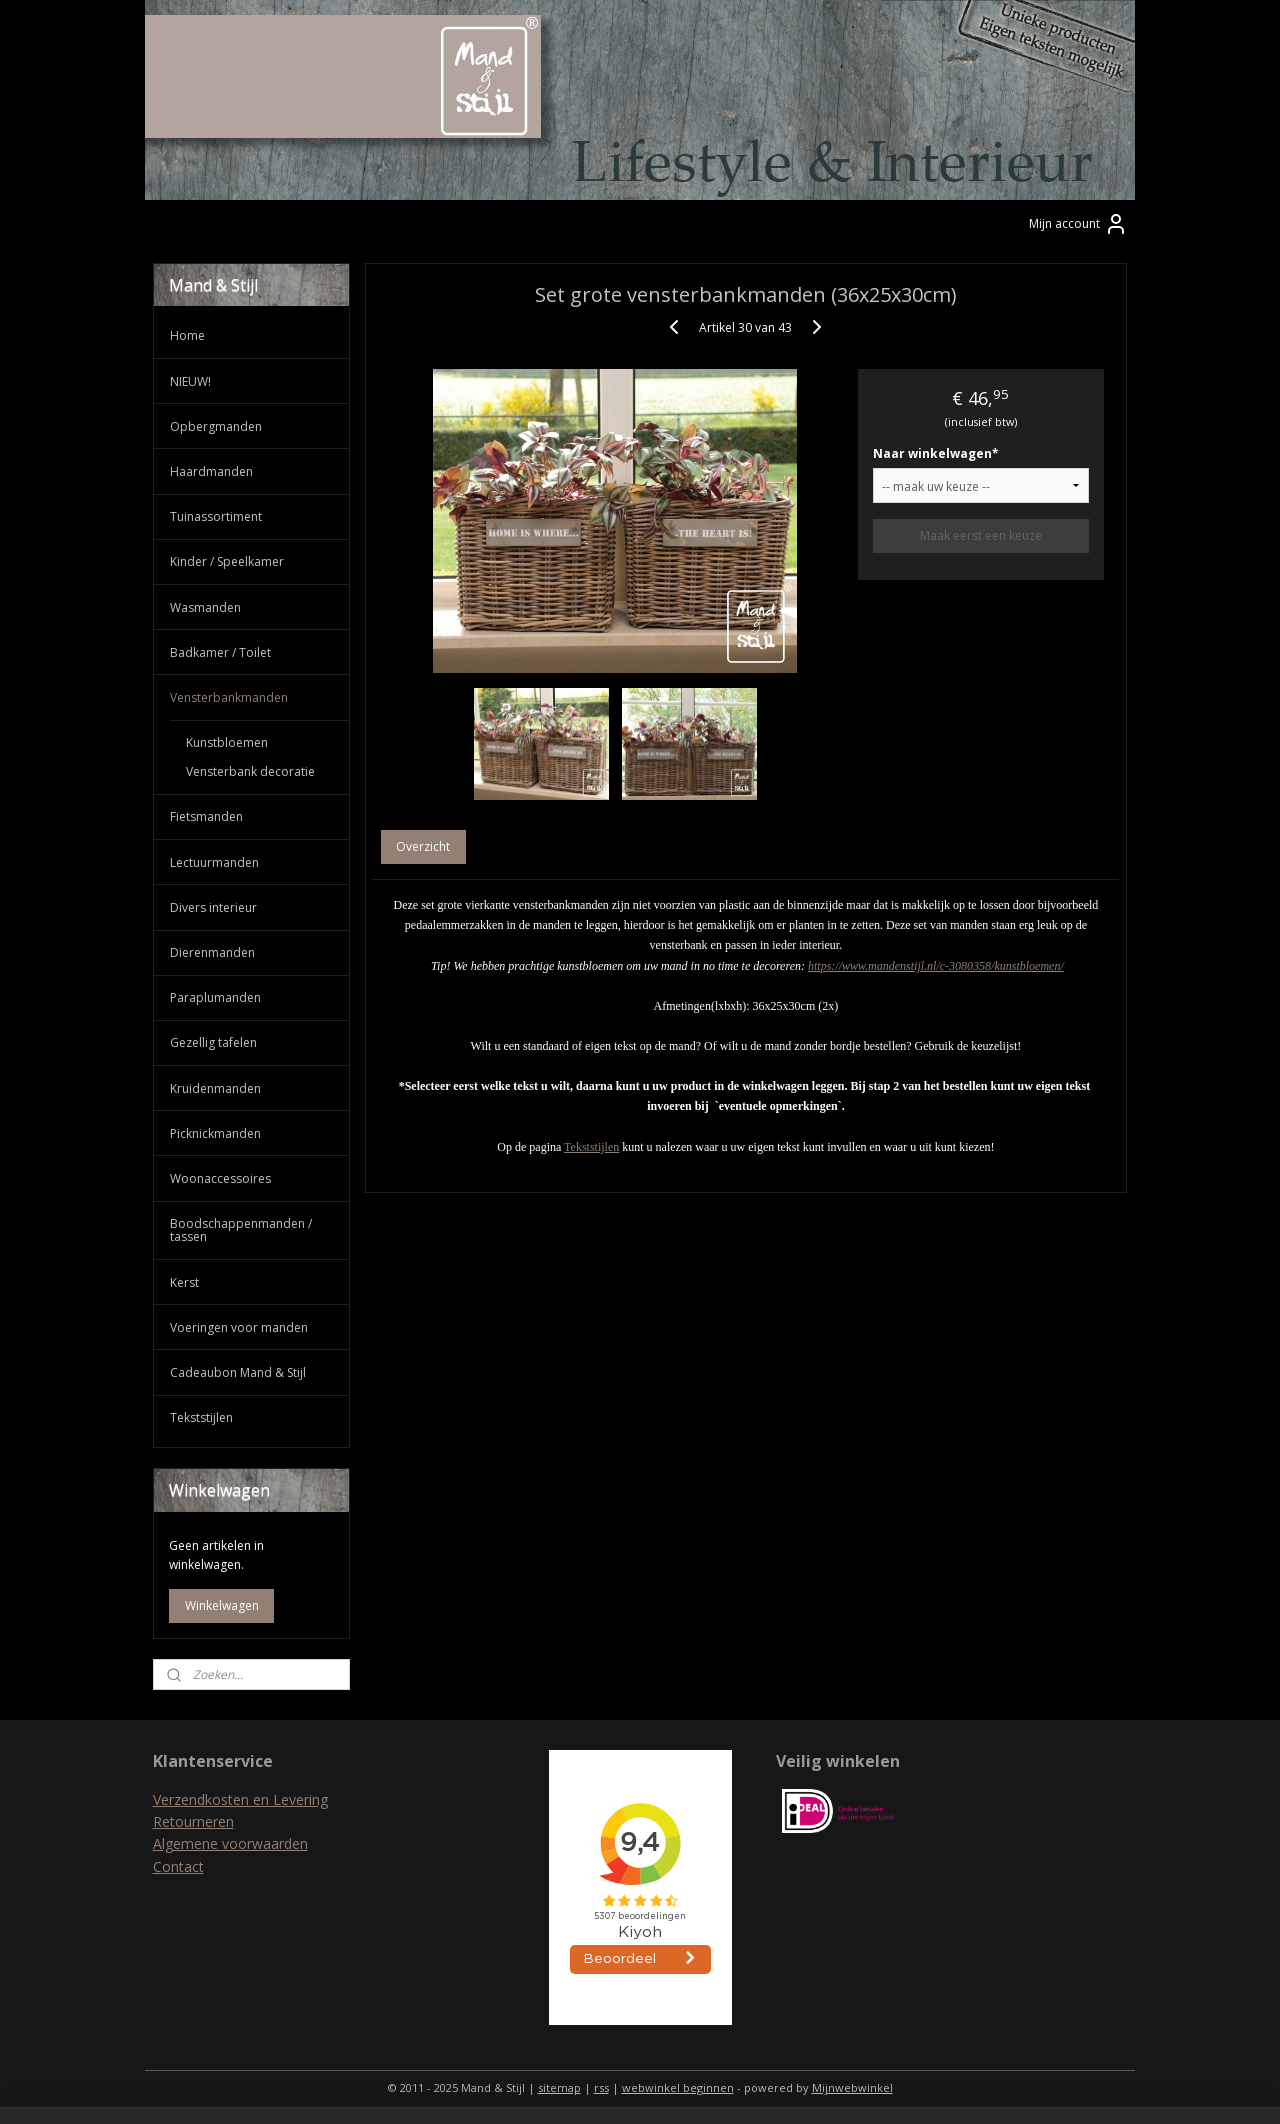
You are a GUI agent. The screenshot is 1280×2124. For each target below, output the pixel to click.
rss (601, 2087)
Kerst (184, 1282)
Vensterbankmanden (229, 697)
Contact (178, 1866)
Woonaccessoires (220, 1178)
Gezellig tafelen (213, 1042)
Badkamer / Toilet (220, 652)
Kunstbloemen (227, 742)
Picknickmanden (215, 1133)
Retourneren (193, 1821)
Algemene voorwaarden (230, 1843)
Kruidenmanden (215, 1088)
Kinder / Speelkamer (227, 561)
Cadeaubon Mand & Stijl (238, 1372)
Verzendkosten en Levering (240, 1799)
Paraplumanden (215, 997)
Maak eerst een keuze (981, 535)
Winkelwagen (222, 1605)
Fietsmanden (206, 816)
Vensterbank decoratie (250, 771)
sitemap (559, 2087)
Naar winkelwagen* (936, 453)
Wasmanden (205, 607)
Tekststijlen (591, 1147)
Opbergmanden (216, 426)
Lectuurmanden (214, 862)
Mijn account (1078, 224)
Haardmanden (211, 471)
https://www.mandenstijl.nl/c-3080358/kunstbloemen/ (936, 966)
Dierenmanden (212, 952)
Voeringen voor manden (239, 1327)
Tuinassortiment (216, 516)
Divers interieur (213, 907)
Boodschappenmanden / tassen (241, 1230)
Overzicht (424, 846)
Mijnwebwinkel (852, 2087)
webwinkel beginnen (678, 2087)
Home (187, 335)
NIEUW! (190, 381)
